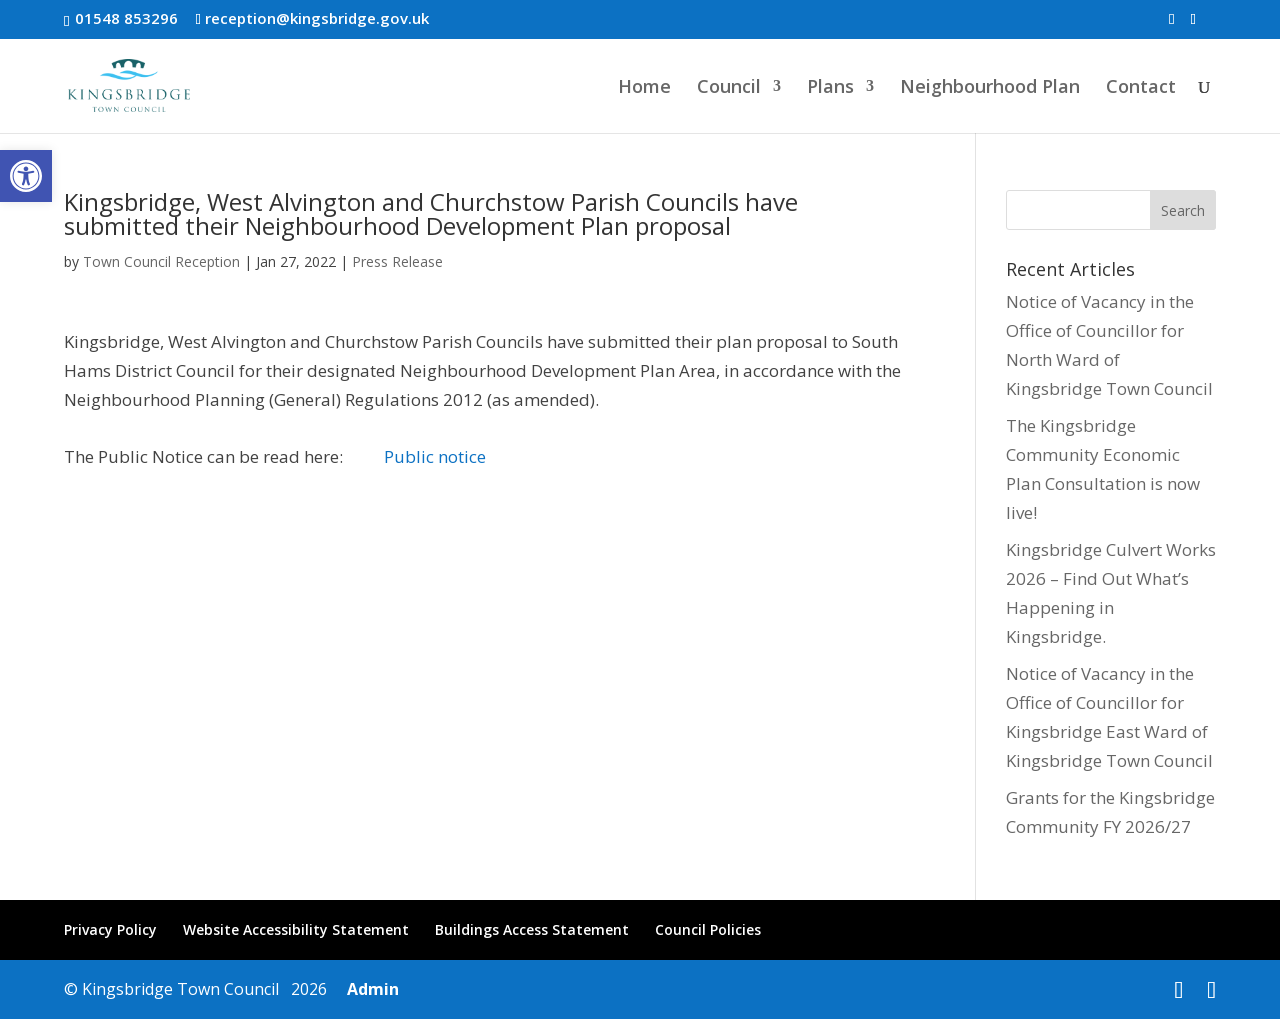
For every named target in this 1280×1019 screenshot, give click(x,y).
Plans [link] (830, 88)
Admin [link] (369, 989)
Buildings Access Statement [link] (532, 929)
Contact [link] (1141, 88)
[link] (26, 176)
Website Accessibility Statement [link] (296, 929)
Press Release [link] (397, 261)
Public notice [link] (435, 456)
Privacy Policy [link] (110, 929)
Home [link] (644, 88)
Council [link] (729, 88)
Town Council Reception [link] (161, 261)
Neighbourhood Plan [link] (990, 88)
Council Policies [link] (708, 929)
